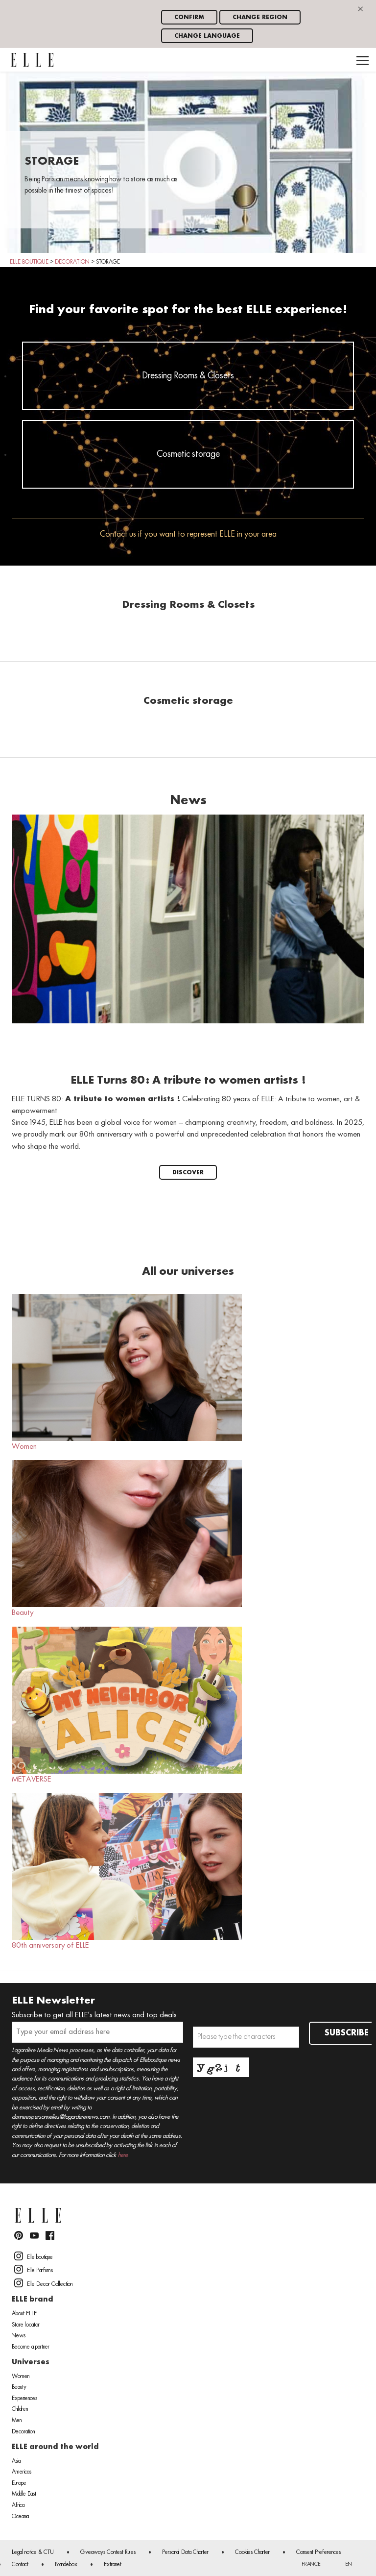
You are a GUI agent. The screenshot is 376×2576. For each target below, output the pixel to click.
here (123, 2155)
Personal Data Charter (185, 2552)
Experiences (24, 2399)
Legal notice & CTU (33, 2552)
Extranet (112, 2565)
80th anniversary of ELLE (127, 1871)
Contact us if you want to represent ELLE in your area (188, 534)
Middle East (24, 2494)
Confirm (189, 17)
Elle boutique (33, 2256)
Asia (16, 2461)
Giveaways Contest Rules (108, 2552)
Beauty (127, 1538)
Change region (260, 17)
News (18, 2336)
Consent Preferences (318, 2552)
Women (127, 1372)
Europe (19, 2483)
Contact (20, 2565)
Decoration (23, 2432)
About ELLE (24, 2314)
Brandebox (66, 2565)
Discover (188, 1172)
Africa (18, 2505)
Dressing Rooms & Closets (188, 376)
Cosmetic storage (188, 454)
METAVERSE (127, 1705)
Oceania (20, 2517)
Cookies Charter (252, 2552)
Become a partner (30, 2347)
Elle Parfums (33, 2269)
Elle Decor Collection (43, 2283)
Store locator (26, 2325)
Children (20, 2409)
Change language (207, 36)
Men (17, 2421)
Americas (21, 2472)
